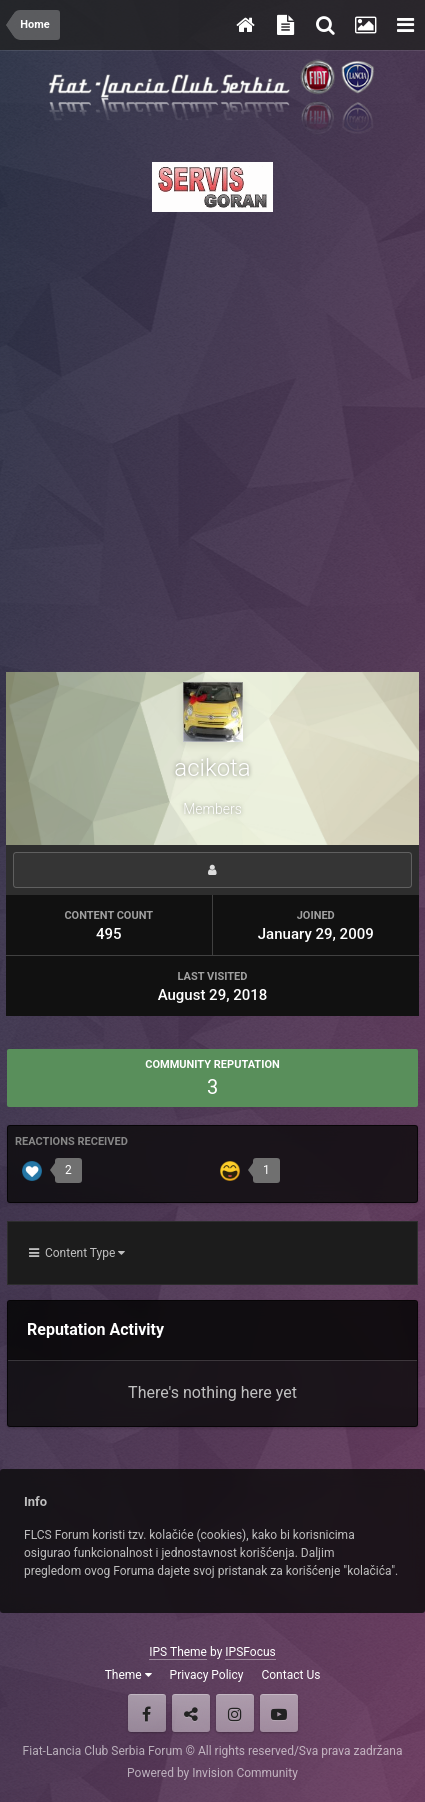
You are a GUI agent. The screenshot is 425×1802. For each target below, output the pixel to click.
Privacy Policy (207, 1675)
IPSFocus (250, 1652)
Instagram (235, 1713)
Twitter (191, 1713)
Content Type (77, 1253)
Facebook (147, 1713)
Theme (128, 1675)
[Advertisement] (212, 436)
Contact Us (290, 1675)
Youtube (279, 1713)
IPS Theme (178, 1652)
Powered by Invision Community (212, 1773)
